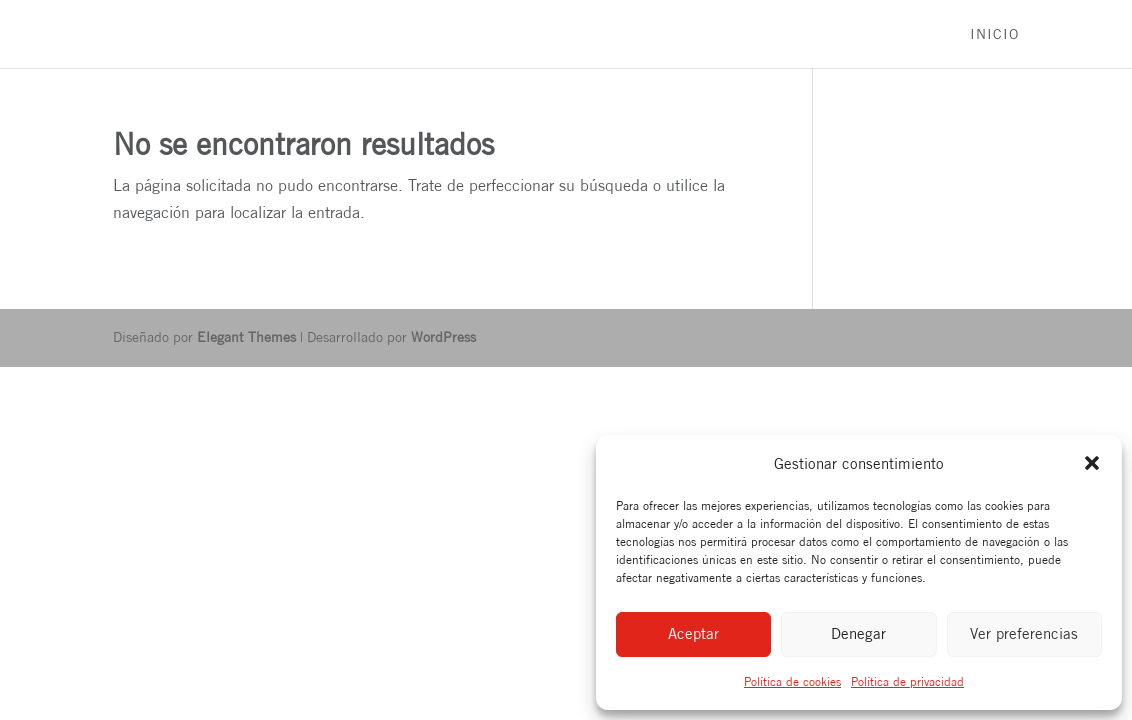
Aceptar (693, 633)
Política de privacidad (907, 681)
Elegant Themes (246, 337)
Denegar (858, 633)
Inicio (994, 34)
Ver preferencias (1024, 633)
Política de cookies (792, 681)
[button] (1092, 463)
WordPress (443, 337)
